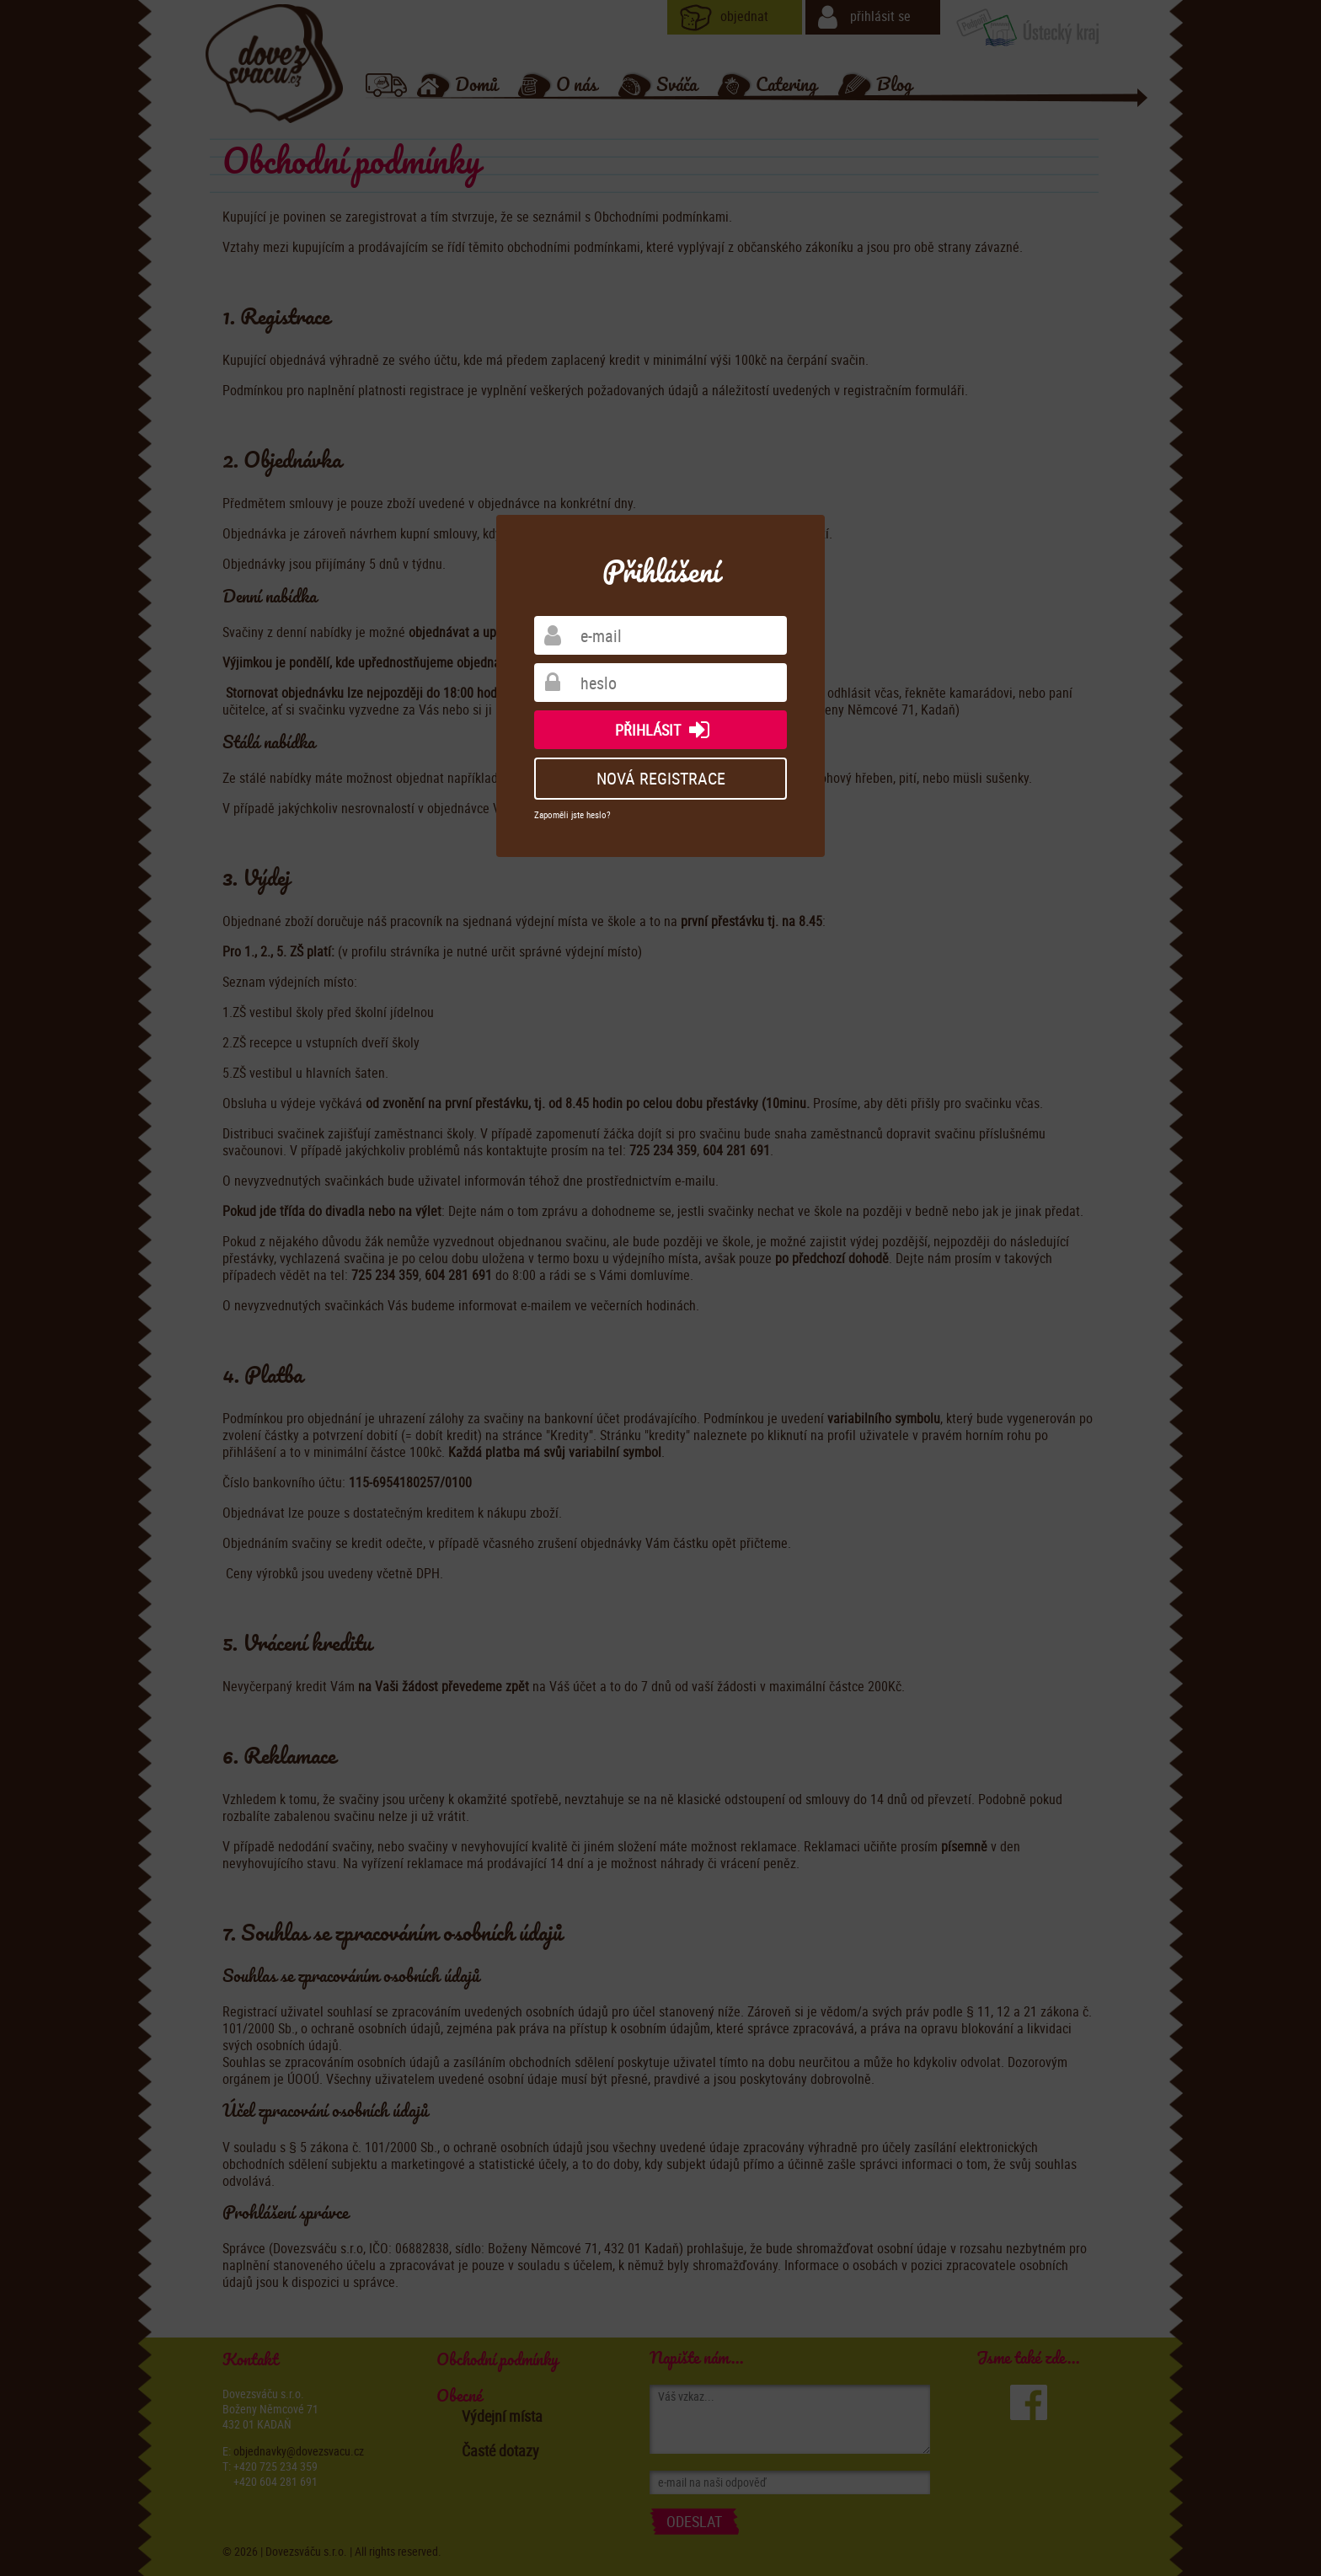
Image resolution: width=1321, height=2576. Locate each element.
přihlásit (666, 729)
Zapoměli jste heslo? (572, 814)
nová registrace (660, 778)
